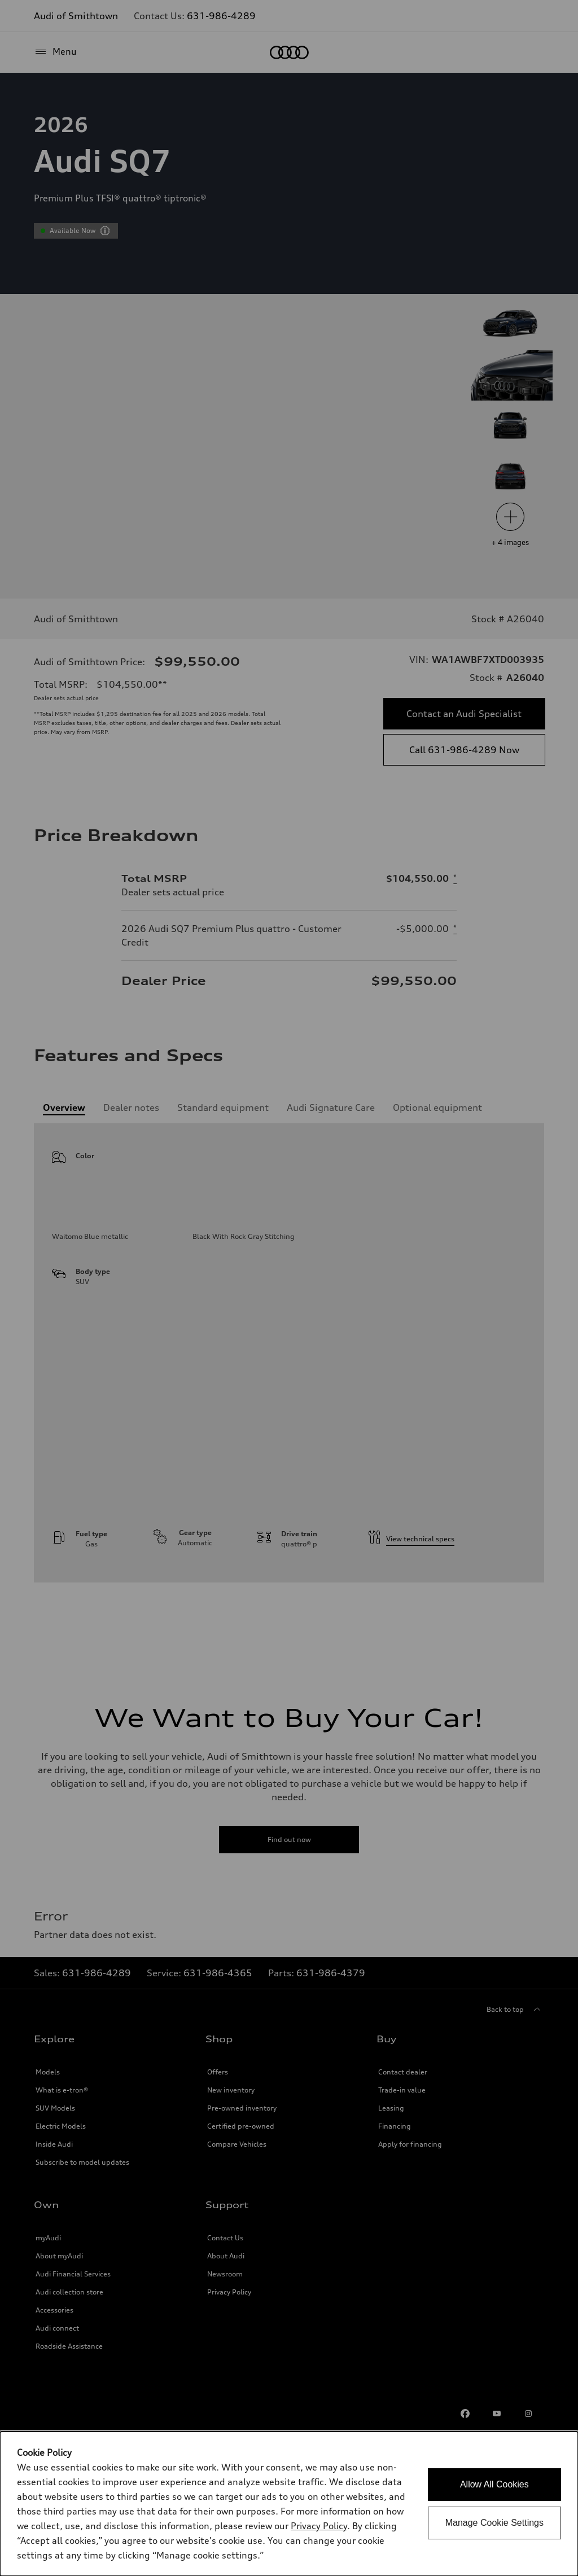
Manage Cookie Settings (494, 2522)
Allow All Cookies (494, 2484)
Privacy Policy (319, 2525)
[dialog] (289, 2504)
